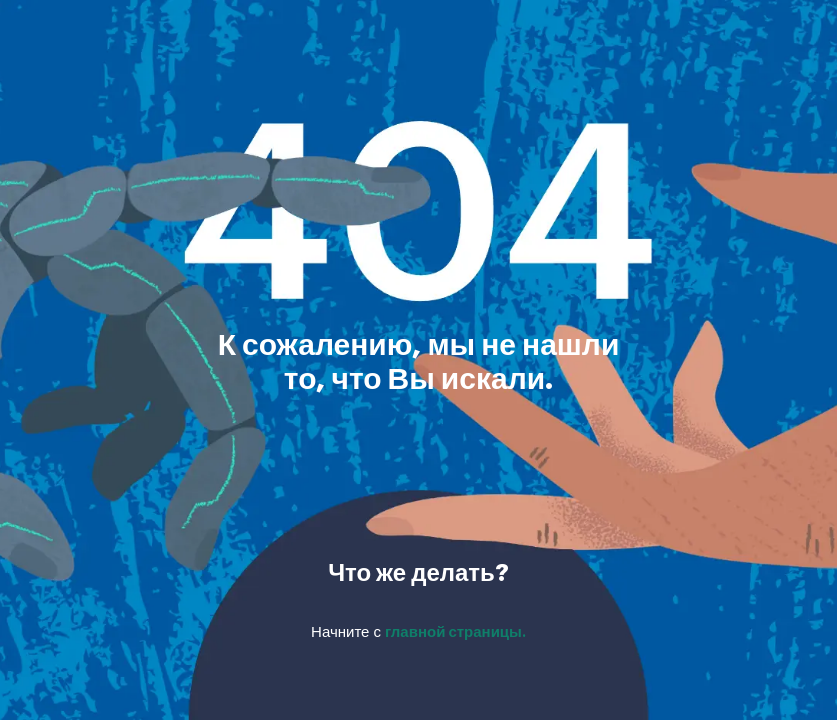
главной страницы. (455, 632)
